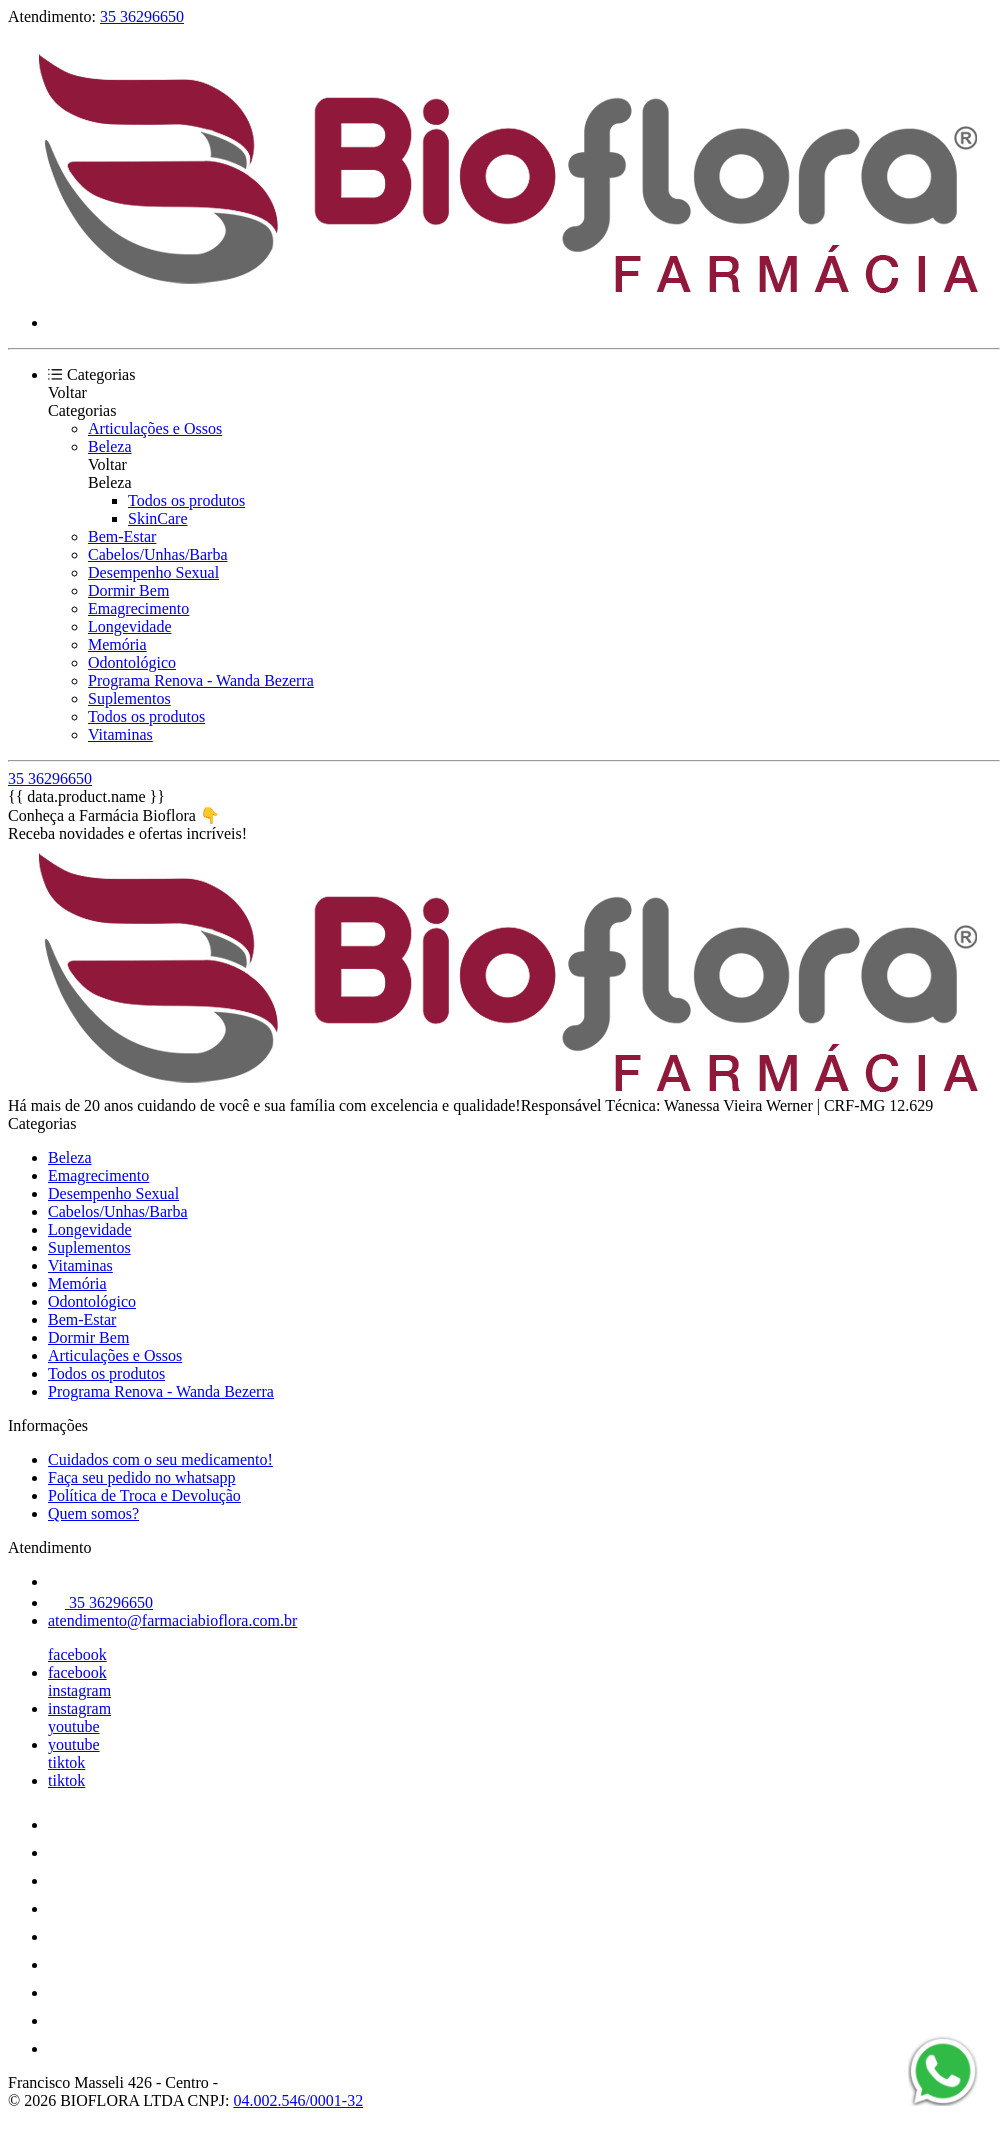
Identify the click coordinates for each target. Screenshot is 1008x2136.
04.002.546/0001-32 (298, 2100)
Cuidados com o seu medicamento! (160, 1459)
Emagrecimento (138, 608)
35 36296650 (142, 16)
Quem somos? (93, 1513)
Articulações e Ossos (155, 428)
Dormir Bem (128, 590)
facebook (77, 1654)
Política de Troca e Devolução (144, 1495)
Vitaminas (120, 734)
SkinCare (158, 518)
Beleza (110, 446)
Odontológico (132, 662)
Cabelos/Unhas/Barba (158, 554)
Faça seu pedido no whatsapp (142, 1477)
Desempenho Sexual (153, 572)
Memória (117, 644)
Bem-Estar (122, 536)
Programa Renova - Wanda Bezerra (201, 680)
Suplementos (129, 698)
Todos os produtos (186, 500)
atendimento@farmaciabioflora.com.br (172, 1620)
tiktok (66, 1762)
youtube (74, 1726)
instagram (79, 1690)
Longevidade (130, 626)
